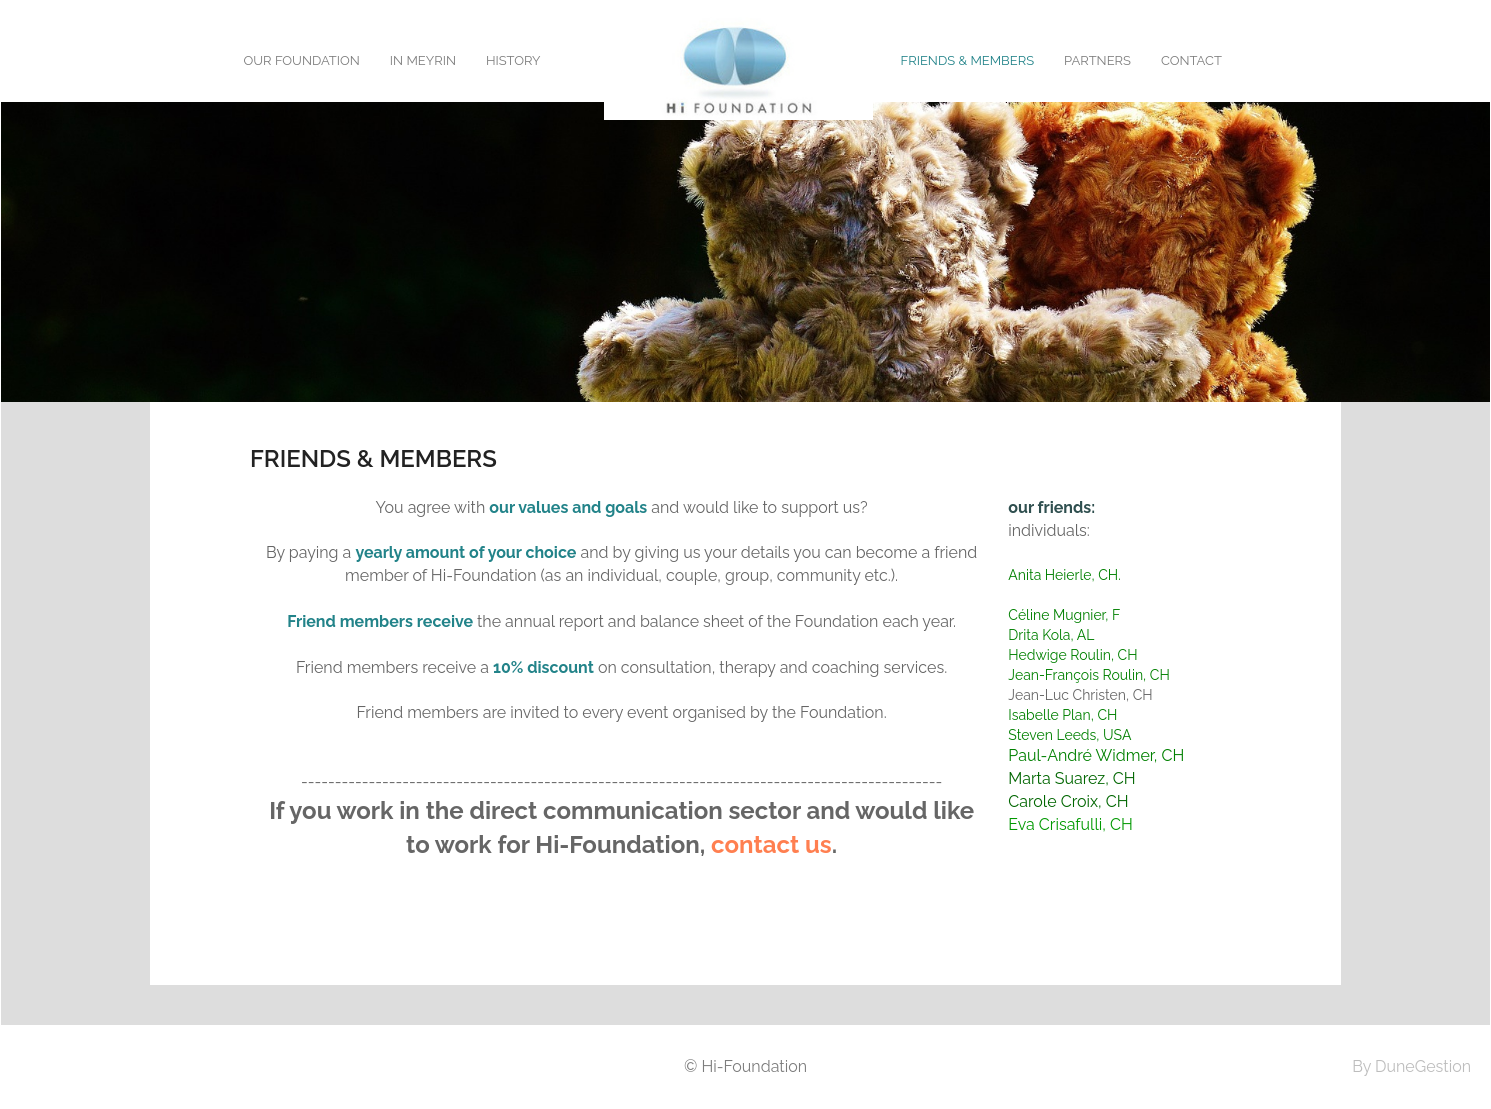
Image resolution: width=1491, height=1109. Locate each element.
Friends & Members (967, 60)
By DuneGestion (1411, 1066)
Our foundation (302, 60)
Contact (1191, 60)
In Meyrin (423, 60)
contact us (771, 844)
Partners (1097, 60)
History (513, 60)
